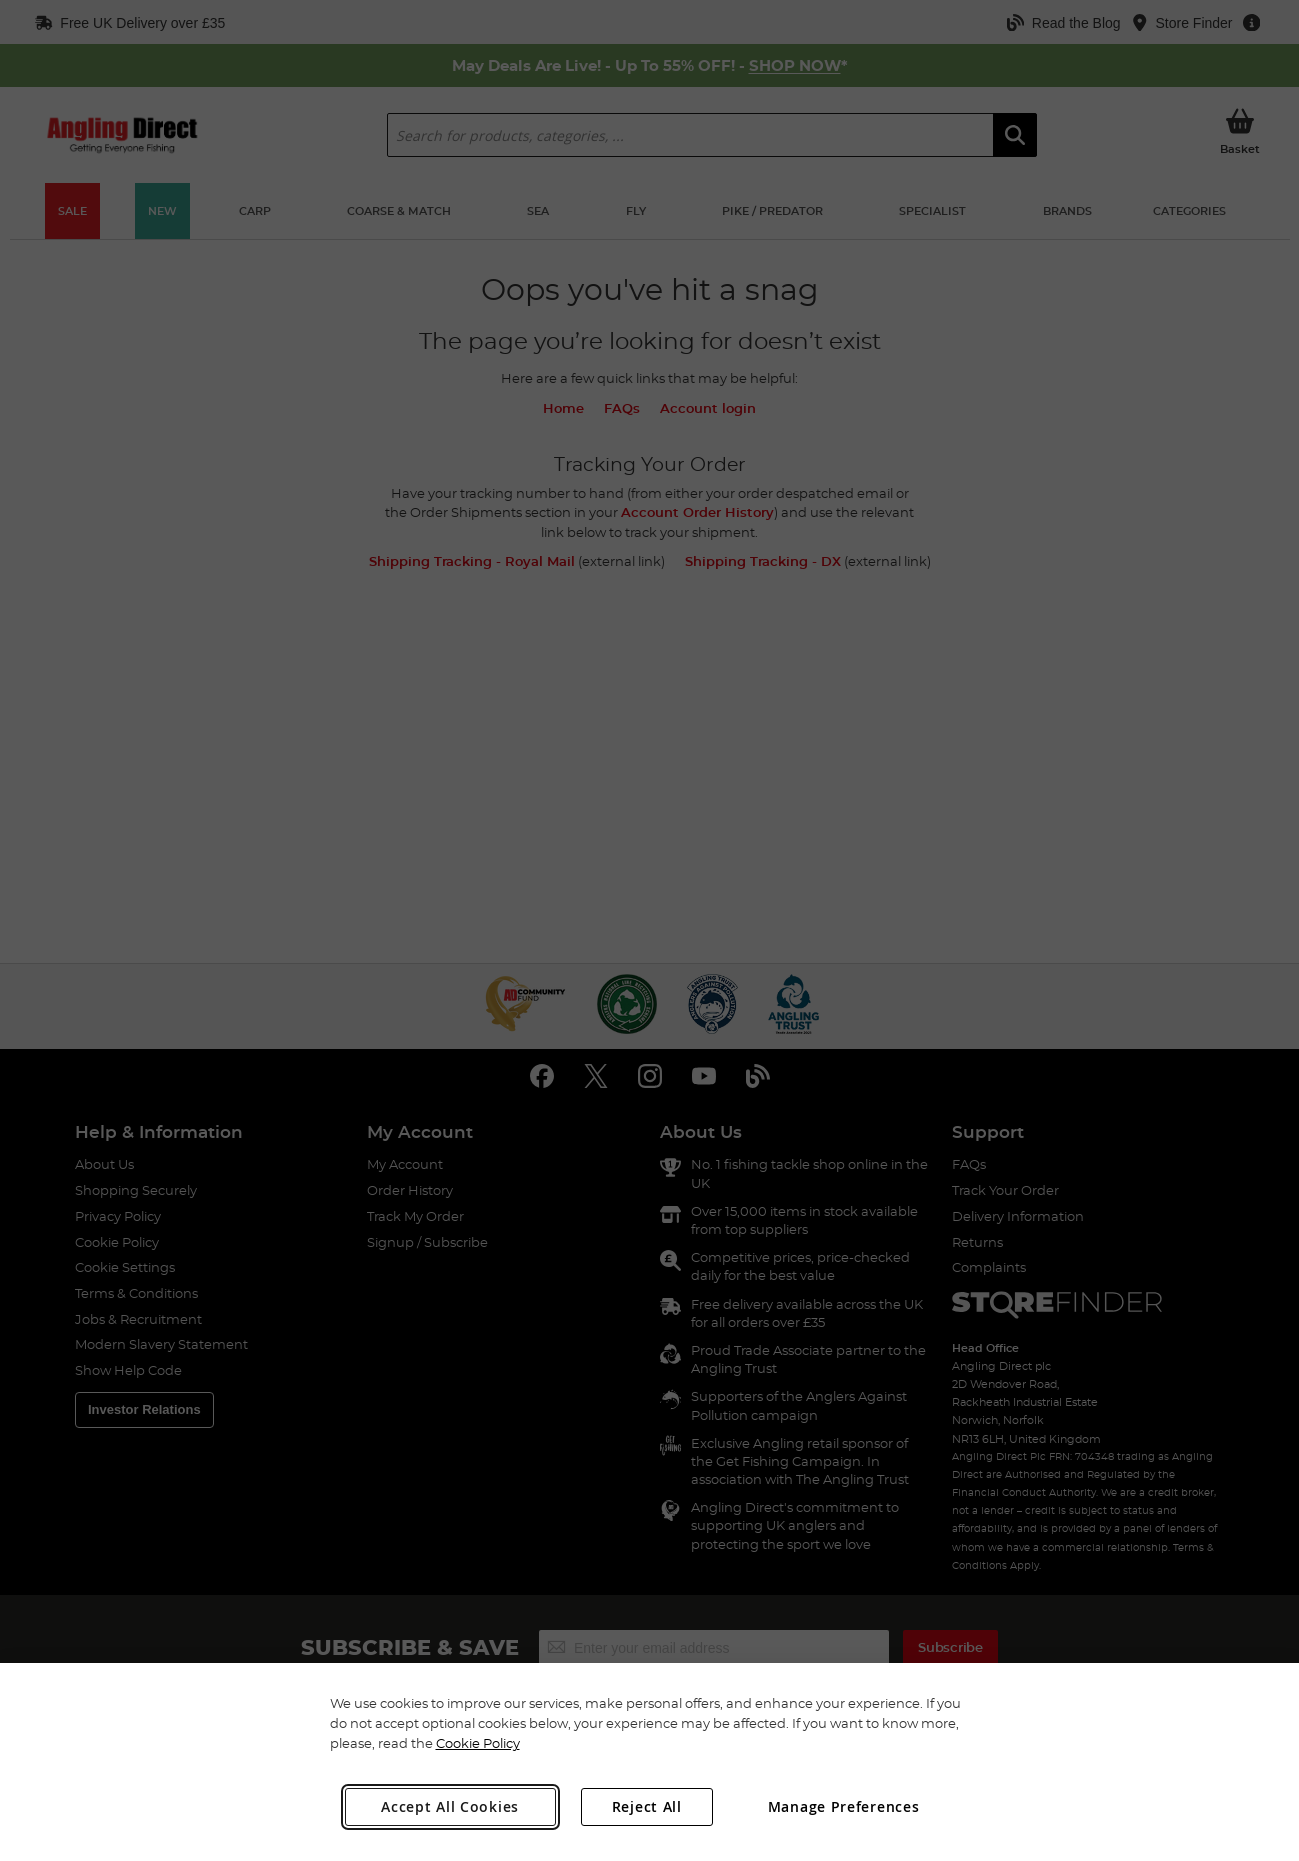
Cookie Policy (478, 1743)
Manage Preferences (844, 1806)
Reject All (647, 1806)
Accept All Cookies (450, 1806)
